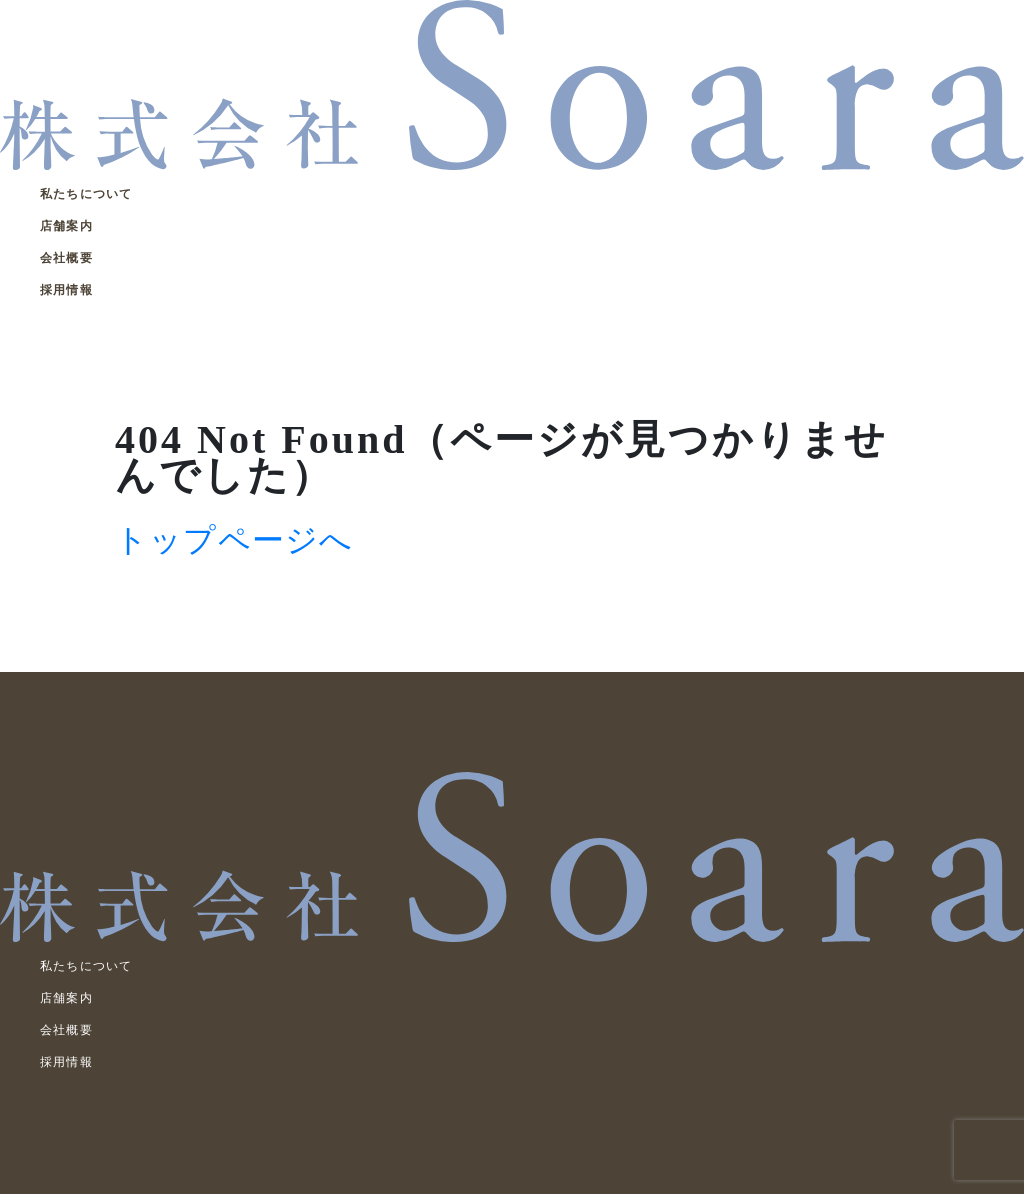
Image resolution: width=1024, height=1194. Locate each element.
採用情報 (66, 290)
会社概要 (66, 258)
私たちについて (86, 194)
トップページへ (234, 540)
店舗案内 (66, 226)
